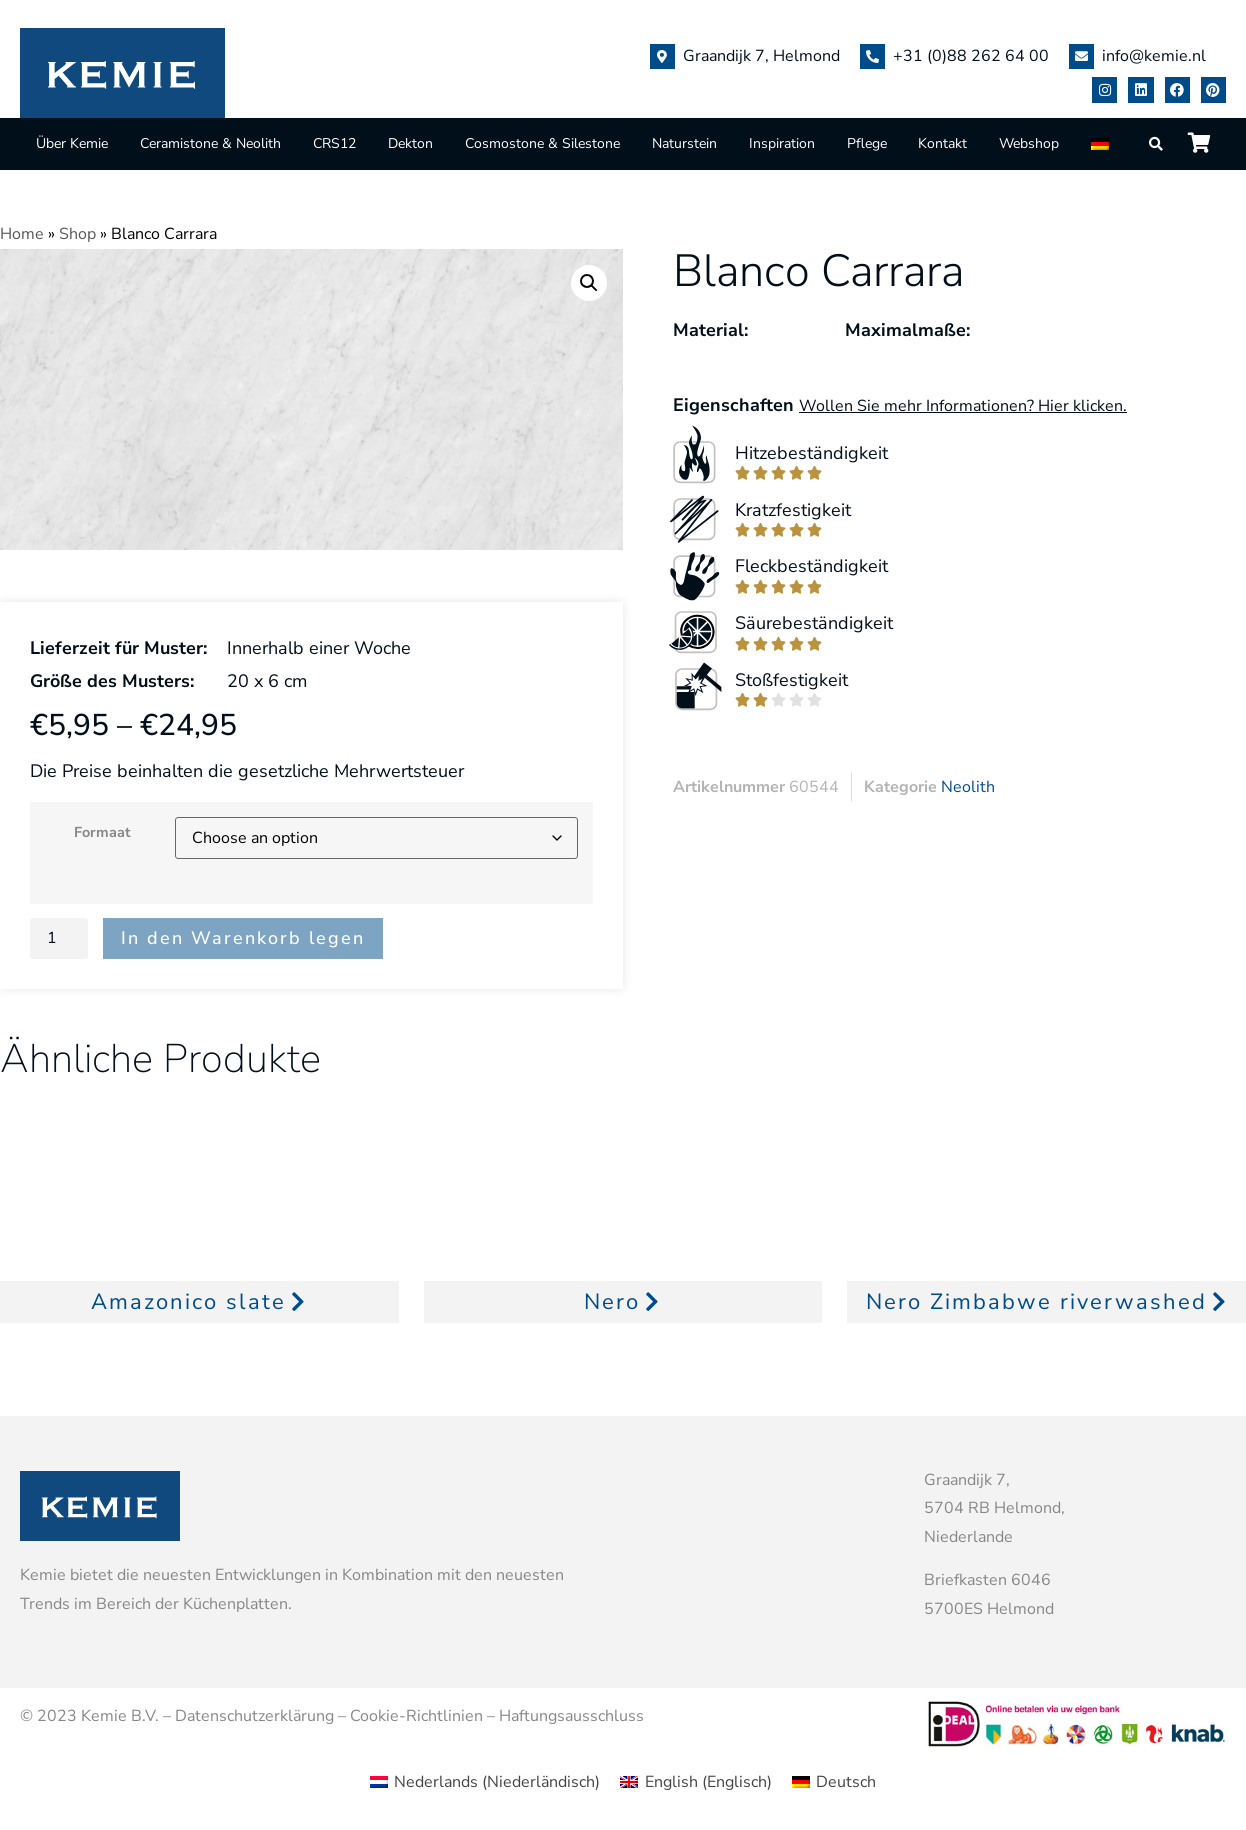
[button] (589, 283)
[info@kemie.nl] (1081, 56)
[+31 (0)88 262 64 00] (872, 56)
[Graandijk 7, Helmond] (662, 56)
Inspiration (782, 143)
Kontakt (942, 143)
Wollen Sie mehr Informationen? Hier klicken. (963, 406)
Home (22, 234)
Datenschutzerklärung (254, 1716)
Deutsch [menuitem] (846, 1782)
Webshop (1029, 143)
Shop (77, 234)
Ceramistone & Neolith (210, 143)
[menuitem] (1102, 143)
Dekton (410, 143)
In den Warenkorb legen (243, 938)
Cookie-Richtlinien (416, 1716)
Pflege (867, 143)
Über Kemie (72, 143)
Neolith (968, 787)
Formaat (102, 832)
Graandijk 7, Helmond (761, 56)
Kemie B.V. (120, 1716)
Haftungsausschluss (571, 1716)
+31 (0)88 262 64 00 (971, 56)
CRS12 (334, 143)
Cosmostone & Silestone (542, 143)
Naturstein (684, 143)
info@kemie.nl (1154, 56)
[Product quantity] (59, 938)
